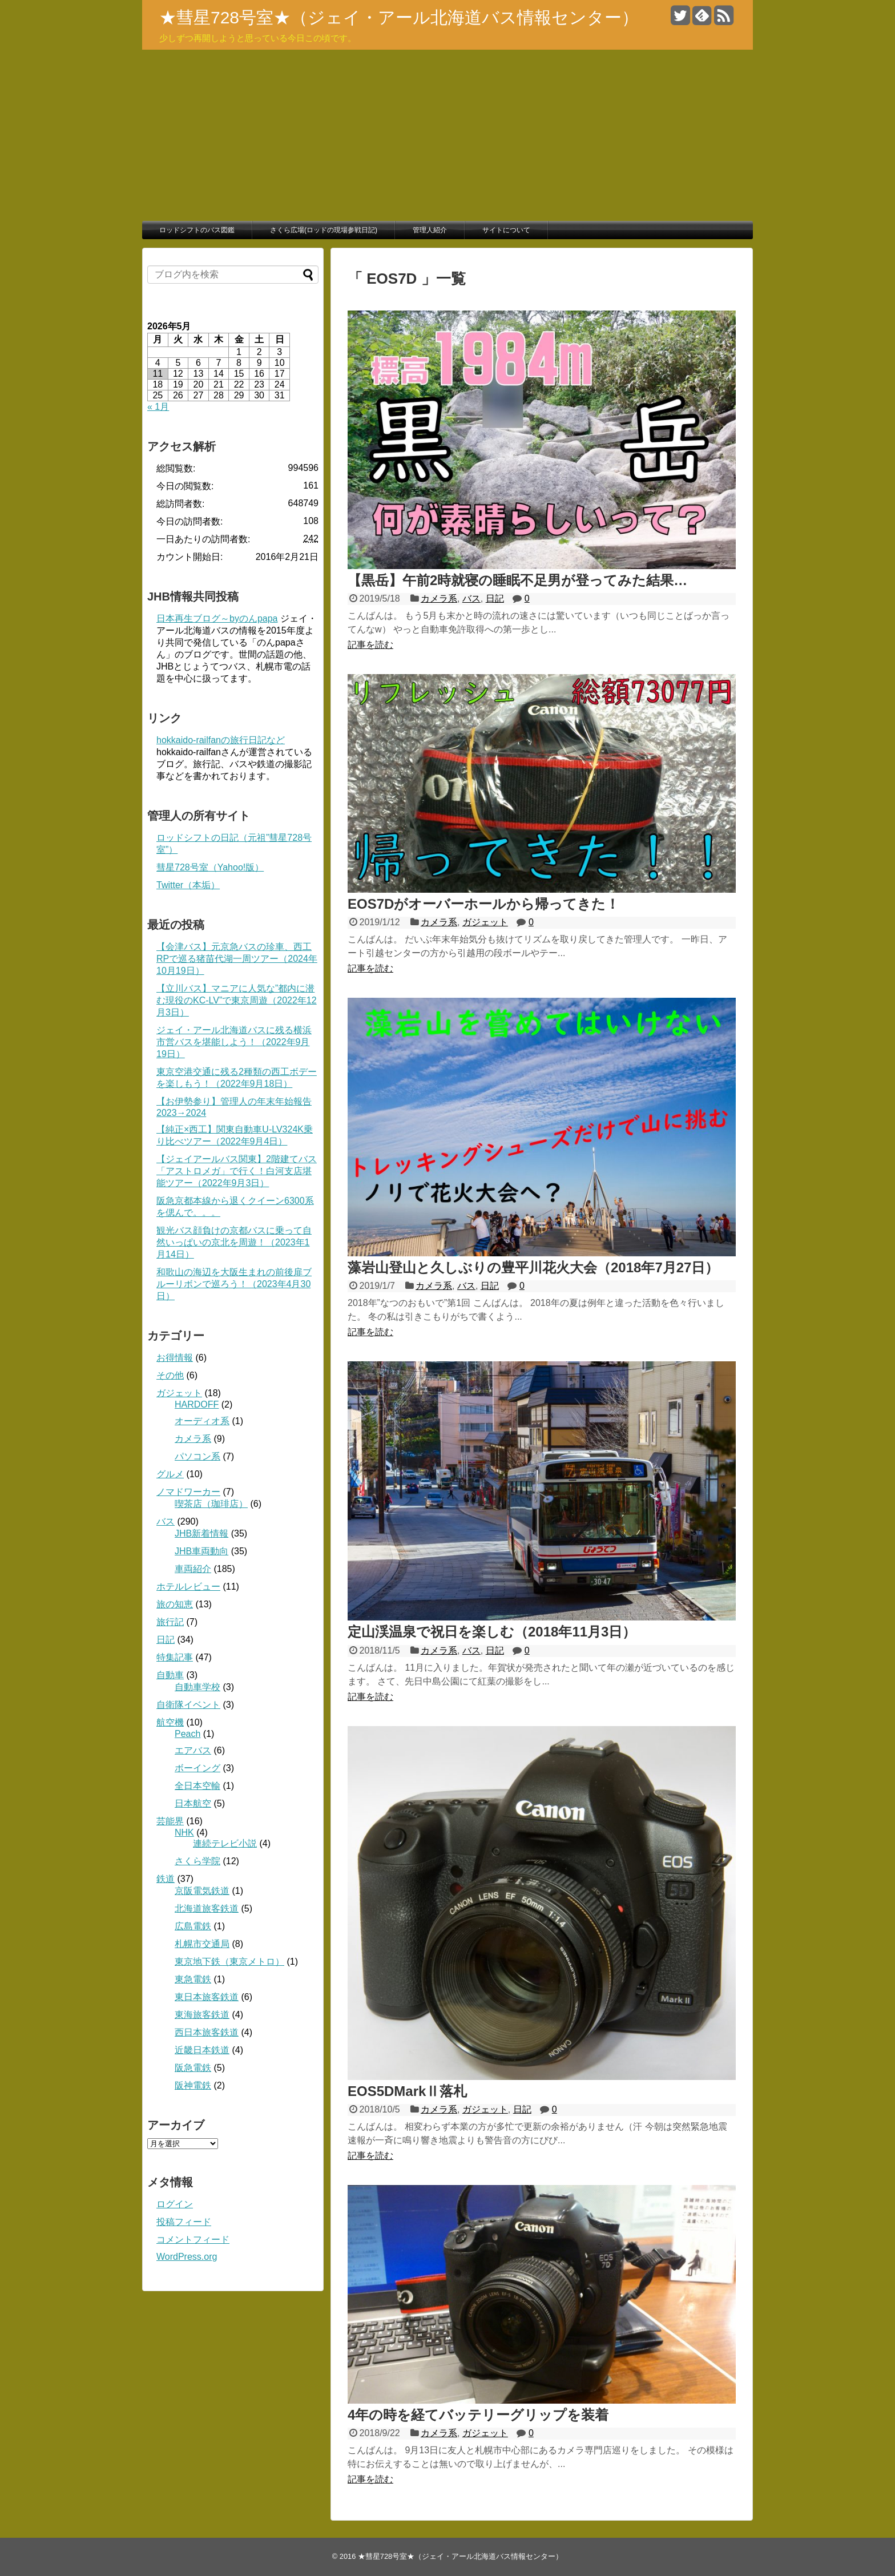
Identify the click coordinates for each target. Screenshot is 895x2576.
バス (471, 598)
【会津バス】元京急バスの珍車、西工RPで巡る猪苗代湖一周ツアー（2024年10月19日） (236, 958)
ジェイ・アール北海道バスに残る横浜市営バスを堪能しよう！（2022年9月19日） (234, 1042)
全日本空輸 (197, 1786)
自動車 (170, 1675)
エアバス (193, 1750)
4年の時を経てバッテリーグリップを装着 (478, 2414)
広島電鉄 (193, 1926)
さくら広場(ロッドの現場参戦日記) (323, 230)
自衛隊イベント (188, 1705)
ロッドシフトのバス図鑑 (197, 230)
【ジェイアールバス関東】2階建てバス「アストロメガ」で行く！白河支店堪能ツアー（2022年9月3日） (236, 1171)
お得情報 (174, 1357)
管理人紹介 (430, 230)
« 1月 (158, 407)
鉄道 (165, 1879)
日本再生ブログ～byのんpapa (217, 618)
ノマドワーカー (188, 1492)
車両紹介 (193, 1569)
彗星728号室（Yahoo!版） (210, 867)
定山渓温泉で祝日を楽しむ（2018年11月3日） (492, 1631)
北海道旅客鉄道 (207, 1908)
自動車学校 (197, 1687)
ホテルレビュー (188, 1586)
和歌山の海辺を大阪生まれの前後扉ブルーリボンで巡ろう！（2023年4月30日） (234, 1284)
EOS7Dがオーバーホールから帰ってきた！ (483, 904)
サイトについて (506, 230)
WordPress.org (186, 2256)
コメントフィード (192, 2239)
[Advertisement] (447, 135)
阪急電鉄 (193, 2068)
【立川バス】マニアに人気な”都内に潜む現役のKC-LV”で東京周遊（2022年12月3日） (236, 1000)
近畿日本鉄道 (202, 2050)
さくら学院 (197, 1861)
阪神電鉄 (193, 2085)
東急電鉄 (193, 1979)
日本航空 (193, 1803)
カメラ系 (439, 598)
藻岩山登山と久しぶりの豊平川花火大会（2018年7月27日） (533, 1267)
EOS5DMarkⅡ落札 (407, 2091)
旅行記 (170, 1622)
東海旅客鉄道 (202, 2014)
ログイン (174, 2204)
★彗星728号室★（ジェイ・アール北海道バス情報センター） (399, 17)
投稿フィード (183, 2222)
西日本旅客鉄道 (207, 2032)
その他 (170, 1375)
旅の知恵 (174, 1604)
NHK (184, 1832)
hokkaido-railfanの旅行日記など (220, 740)
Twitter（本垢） (188, 885)
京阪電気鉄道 (202, 1891)
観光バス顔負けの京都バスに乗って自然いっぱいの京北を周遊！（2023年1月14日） (234, 1242)
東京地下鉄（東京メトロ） (229, 1961)
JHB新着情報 (201, 1533)
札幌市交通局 (202, 1944)
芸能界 (170, 1821)
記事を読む (370, 645)
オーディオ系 (202, 1421)
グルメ (170, 1474)
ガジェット (485, 922)
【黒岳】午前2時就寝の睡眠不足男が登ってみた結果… (517, 580)
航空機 (170, 1722)
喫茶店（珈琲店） (211, 1504)
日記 (495, 598)
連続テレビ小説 (225, 1843)
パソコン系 (197, 1456)
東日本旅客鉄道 (207, 1997)
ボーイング (197, 1768)
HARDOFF (197, 1404)
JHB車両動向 (201, 1551)
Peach (187, 1734)
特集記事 (174, 1657)
